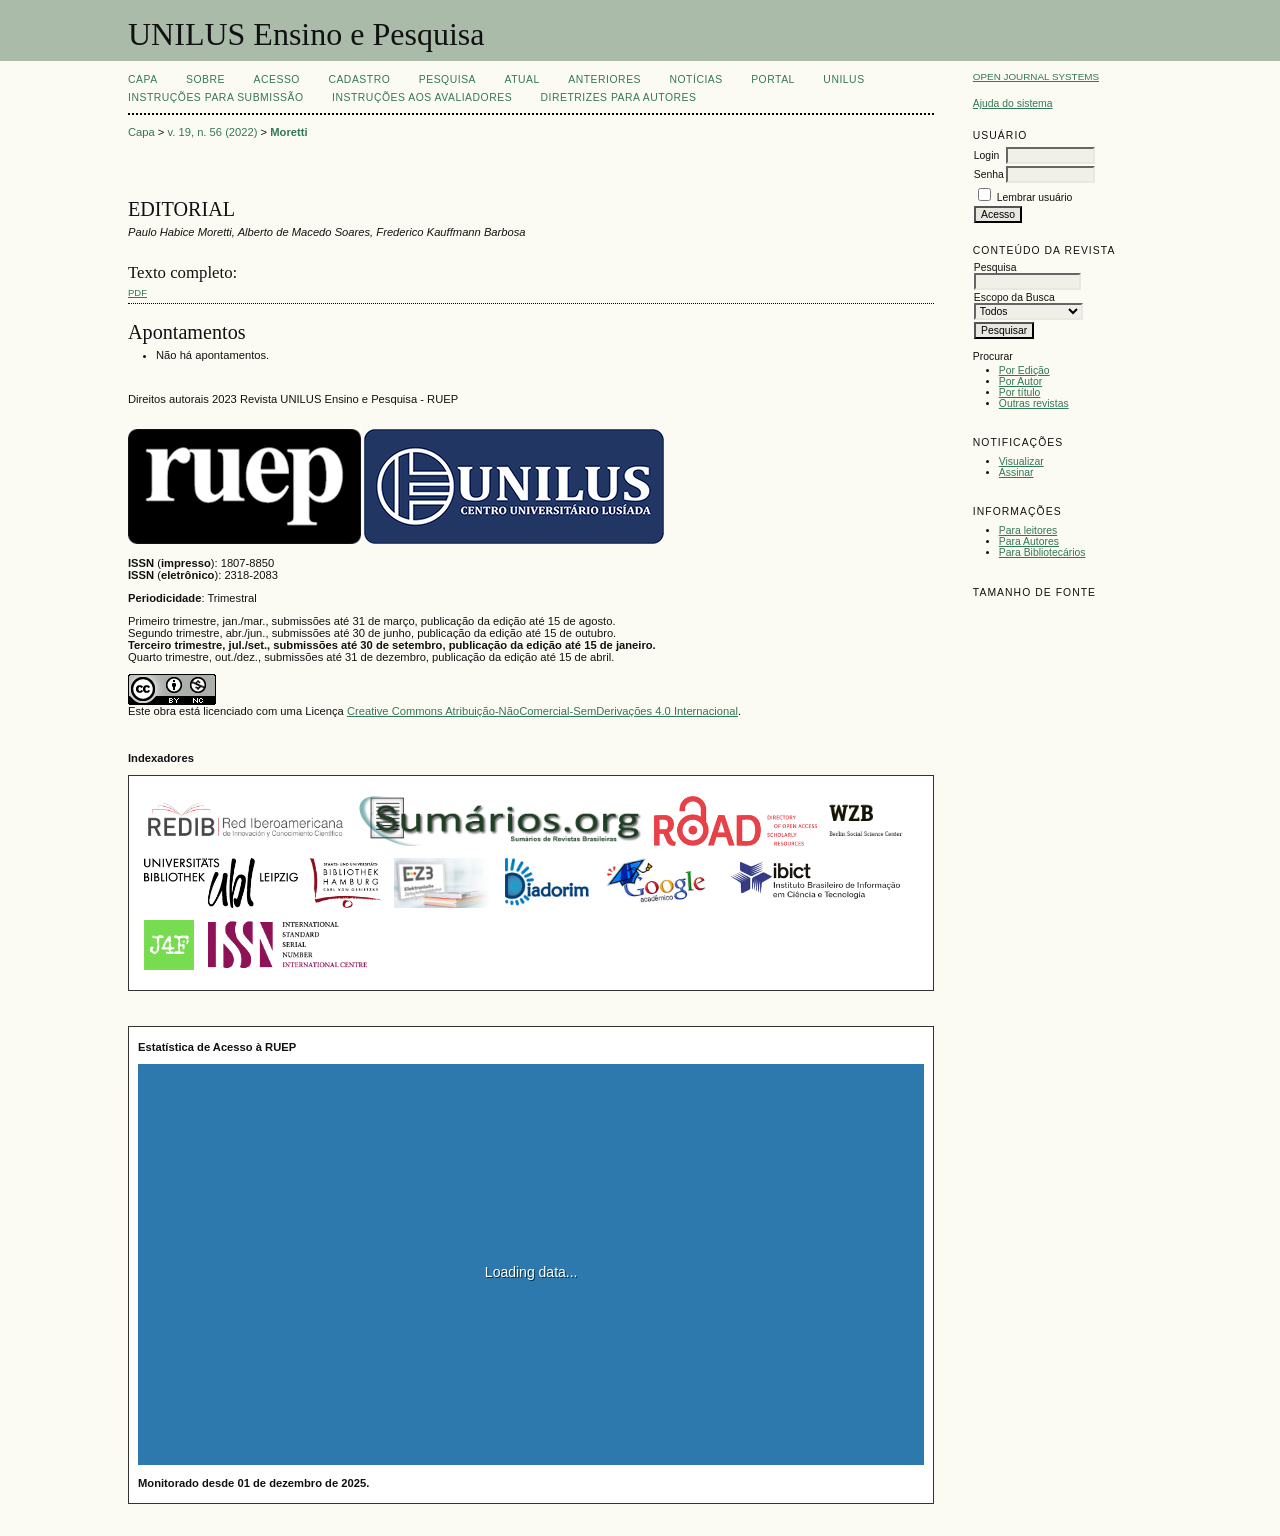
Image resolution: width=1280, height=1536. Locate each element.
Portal (773, 79)
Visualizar (1021, 461)
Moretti (288, 132)
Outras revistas (1034, 403)
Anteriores (604, 79)
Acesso (277, 79)
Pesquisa (447, 79)
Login (986, 155)
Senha (989, 174)
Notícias (695, 79)
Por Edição (1024, 370)
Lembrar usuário (1035, 197)
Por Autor (1020, 381)
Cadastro (359, 79)
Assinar (1016, 472)
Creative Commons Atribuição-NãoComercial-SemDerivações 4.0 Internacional (542, 711)
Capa (143, 79)
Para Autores (1029, 541)
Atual (522, 79)
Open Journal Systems (1036, 76)
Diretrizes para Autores (619, 97)
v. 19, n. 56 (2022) (213, 132)
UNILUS (843, 79)
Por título (1020, 392)
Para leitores (1028, 530)
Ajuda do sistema (1013, 103)
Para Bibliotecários (1042, 552)
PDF (137, 292)
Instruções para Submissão (216, 97)
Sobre (205, 79)
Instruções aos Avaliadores (422, 97)
